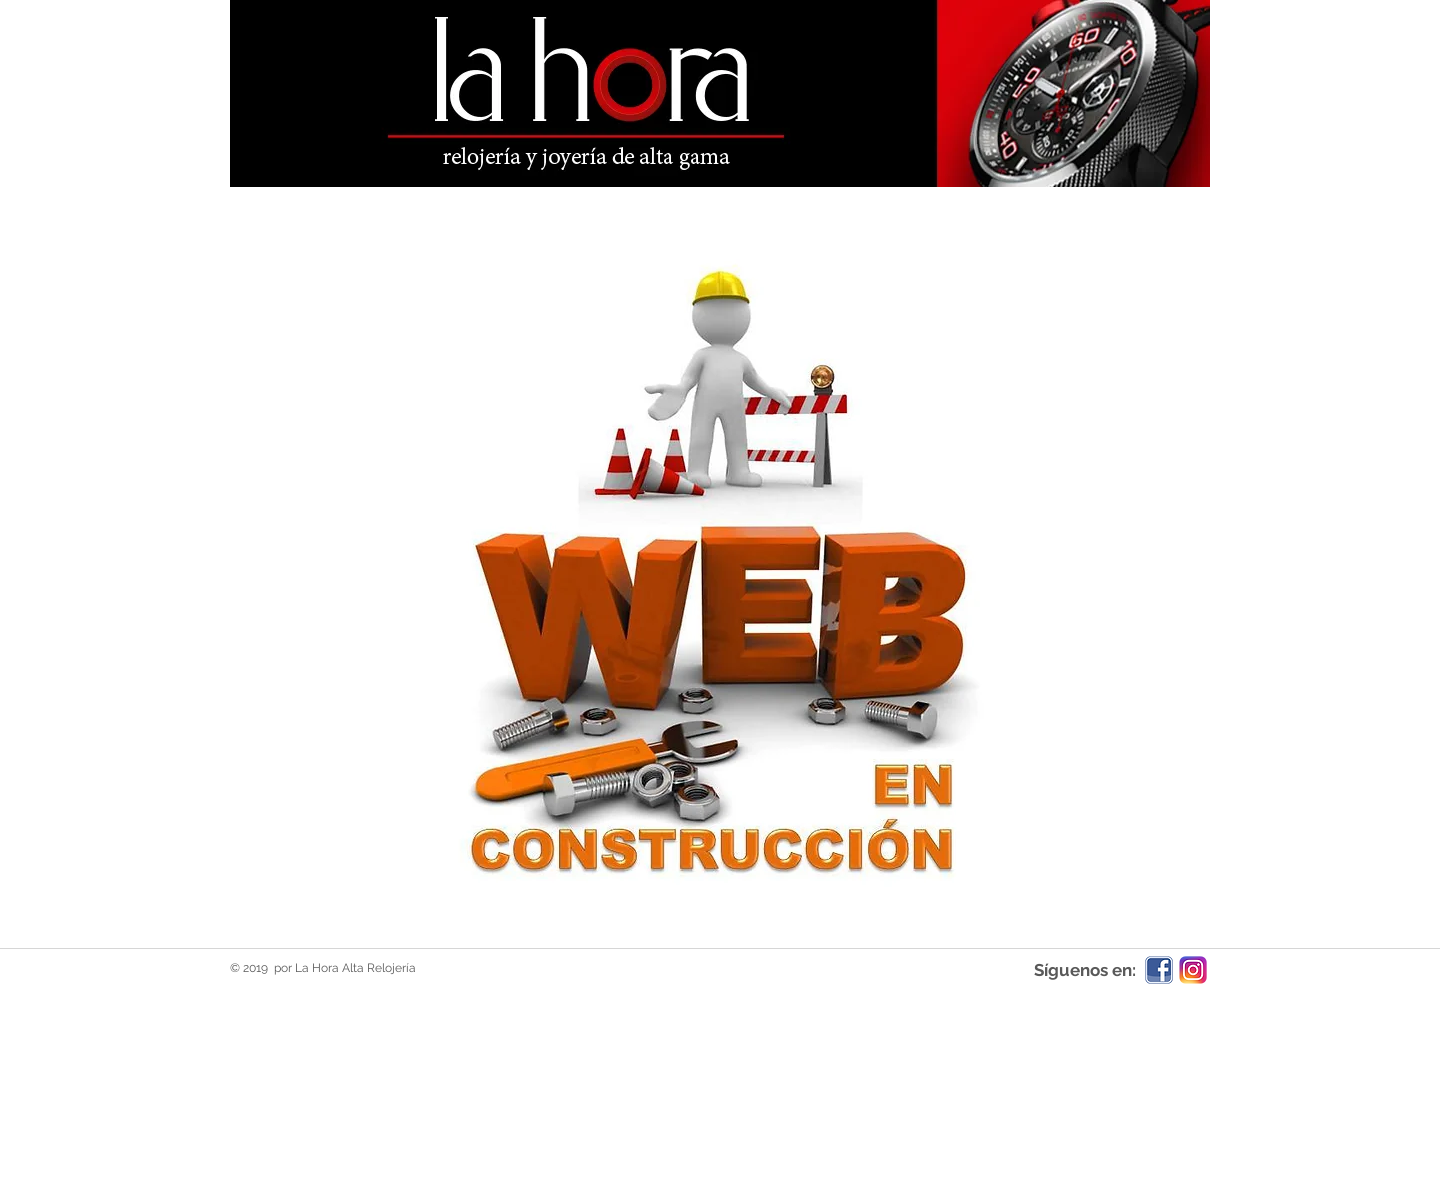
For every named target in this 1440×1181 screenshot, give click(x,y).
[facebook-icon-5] (1159, 970)
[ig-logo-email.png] (1193, 970)
